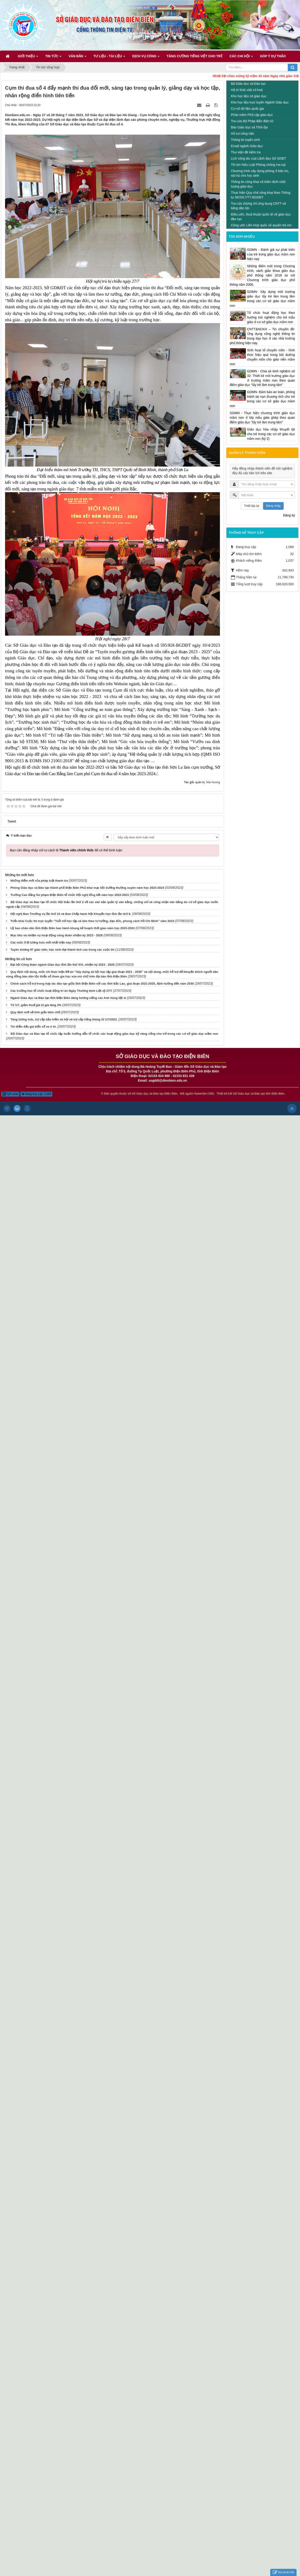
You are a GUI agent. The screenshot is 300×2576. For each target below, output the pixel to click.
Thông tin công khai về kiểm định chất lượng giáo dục (258, 184)
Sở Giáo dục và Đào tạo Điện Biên (154, 1093)
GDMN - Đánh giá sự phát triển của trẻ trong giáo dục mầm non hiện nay (271, 254)
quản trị (200, 782)
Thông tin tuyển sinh (245, 140)
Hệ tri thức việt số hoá (247, 90)
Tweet (11, 821)
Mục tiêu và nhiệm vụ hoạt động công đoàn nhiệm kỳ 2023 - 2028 (56, 935)
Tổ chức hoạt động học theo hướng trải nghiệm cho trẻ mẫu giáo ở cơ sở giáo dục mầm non (271, 317)
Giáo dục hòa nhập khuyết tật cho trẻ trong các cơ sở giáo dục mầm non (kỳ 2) (271, 434)
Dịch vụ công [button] (145, 57)
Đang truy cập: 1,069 (36, 1094)
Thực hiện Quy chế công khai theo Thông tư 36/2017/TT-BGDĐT (260, 195)
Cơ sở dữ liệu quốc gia (247, 108)
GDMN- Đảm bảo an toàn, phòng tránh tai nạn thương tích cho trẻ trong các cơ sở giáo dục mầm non (262, 399)
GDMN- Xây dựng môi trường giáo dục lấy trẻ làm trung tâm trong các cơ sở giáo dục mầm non (262, 298)
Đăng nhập (273, 505)
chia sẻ (173, 690)
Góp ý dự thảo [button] (273, 56)
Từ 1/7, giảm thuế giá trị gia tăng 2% (35, 1005)
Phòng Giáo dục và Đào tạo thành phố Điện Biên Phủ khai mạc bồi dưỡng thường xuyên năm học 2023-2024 (87, 887)
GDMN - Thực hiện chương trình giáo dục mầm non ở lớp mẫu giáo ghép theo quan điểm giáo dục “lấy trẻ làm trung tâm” (262, 417)
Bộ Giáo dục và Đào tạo (248, 83)
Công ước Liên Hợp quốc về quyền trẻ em (261, 225)
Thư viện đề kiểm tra (246, 152)
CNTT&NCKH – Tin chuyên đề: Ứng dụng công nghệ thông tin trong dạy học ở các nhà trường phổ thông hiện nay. (262, 336)
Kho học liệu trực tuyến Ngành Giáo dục (260, 102)
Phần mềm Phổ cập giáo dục (252, 115)
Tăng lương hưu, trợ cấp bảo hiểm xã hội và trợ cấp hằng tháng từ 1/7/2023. (64, 1019)
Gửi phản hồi (283, 2572)
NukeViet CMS (204, 1093)
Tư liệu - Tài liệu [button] (109, 57)
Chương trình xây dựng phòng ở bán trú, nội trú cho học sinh (260, 173)
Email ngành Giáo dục (247, 146)
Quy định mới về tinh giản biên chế (35, 1012)
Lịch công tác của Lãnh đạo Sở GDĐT (258, 158)
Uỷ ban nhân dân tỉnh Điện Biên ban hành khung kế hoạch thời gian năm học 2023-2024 (72, 928)
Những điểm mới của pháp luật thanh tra (39, 880)
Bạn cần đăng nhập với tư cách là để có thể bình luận (66, 850)
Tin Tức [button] (53, 57)
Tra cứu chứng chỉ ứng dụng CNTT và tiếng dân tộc (258, 206)
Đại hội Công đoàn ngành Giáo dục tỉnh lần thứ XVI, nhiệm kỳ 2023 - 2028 (62, 964)
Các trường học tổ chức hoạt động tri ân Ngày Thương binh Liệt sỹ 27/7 (61, 990)
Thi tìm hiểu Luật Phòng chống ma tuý (258, 165)
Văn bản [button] (77, 57)
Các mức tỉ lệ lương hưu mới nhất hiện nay (40, 942)
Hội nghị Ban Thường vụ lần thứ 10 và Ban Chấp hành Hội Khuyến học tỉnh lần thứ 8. (70, 914)
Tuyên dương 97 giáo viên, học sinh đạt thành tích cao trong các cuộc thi (62, 949)
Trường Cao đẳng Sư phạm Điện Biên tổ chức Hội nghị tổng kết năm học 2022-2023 (69, 895)
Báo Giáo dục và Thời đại (249, 127)
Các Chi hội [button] (241, 57)
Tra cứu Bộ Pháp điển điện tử (252, 121)
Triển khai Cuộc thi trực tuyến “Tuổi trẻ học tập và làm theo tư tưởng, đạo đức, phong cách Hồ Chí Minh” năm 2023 (92, 921)
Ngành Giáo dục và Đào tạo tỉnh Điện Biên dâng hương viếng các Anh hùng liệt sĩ (68, 998)
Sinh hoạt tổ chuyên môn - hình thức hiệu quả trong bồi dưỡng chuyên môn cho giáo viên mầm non (262, 357)
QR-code (10, 1094)
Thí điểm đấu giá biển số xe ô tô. (33, 1026)
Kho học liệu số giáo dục (249, 96)
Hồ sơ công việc (242, 133)
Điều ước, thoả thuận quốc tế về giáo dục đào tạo (261, 216)
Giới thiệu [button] (28, 57)
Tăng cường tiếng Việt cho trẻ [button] (194, 56)
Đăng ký (289, 515)
